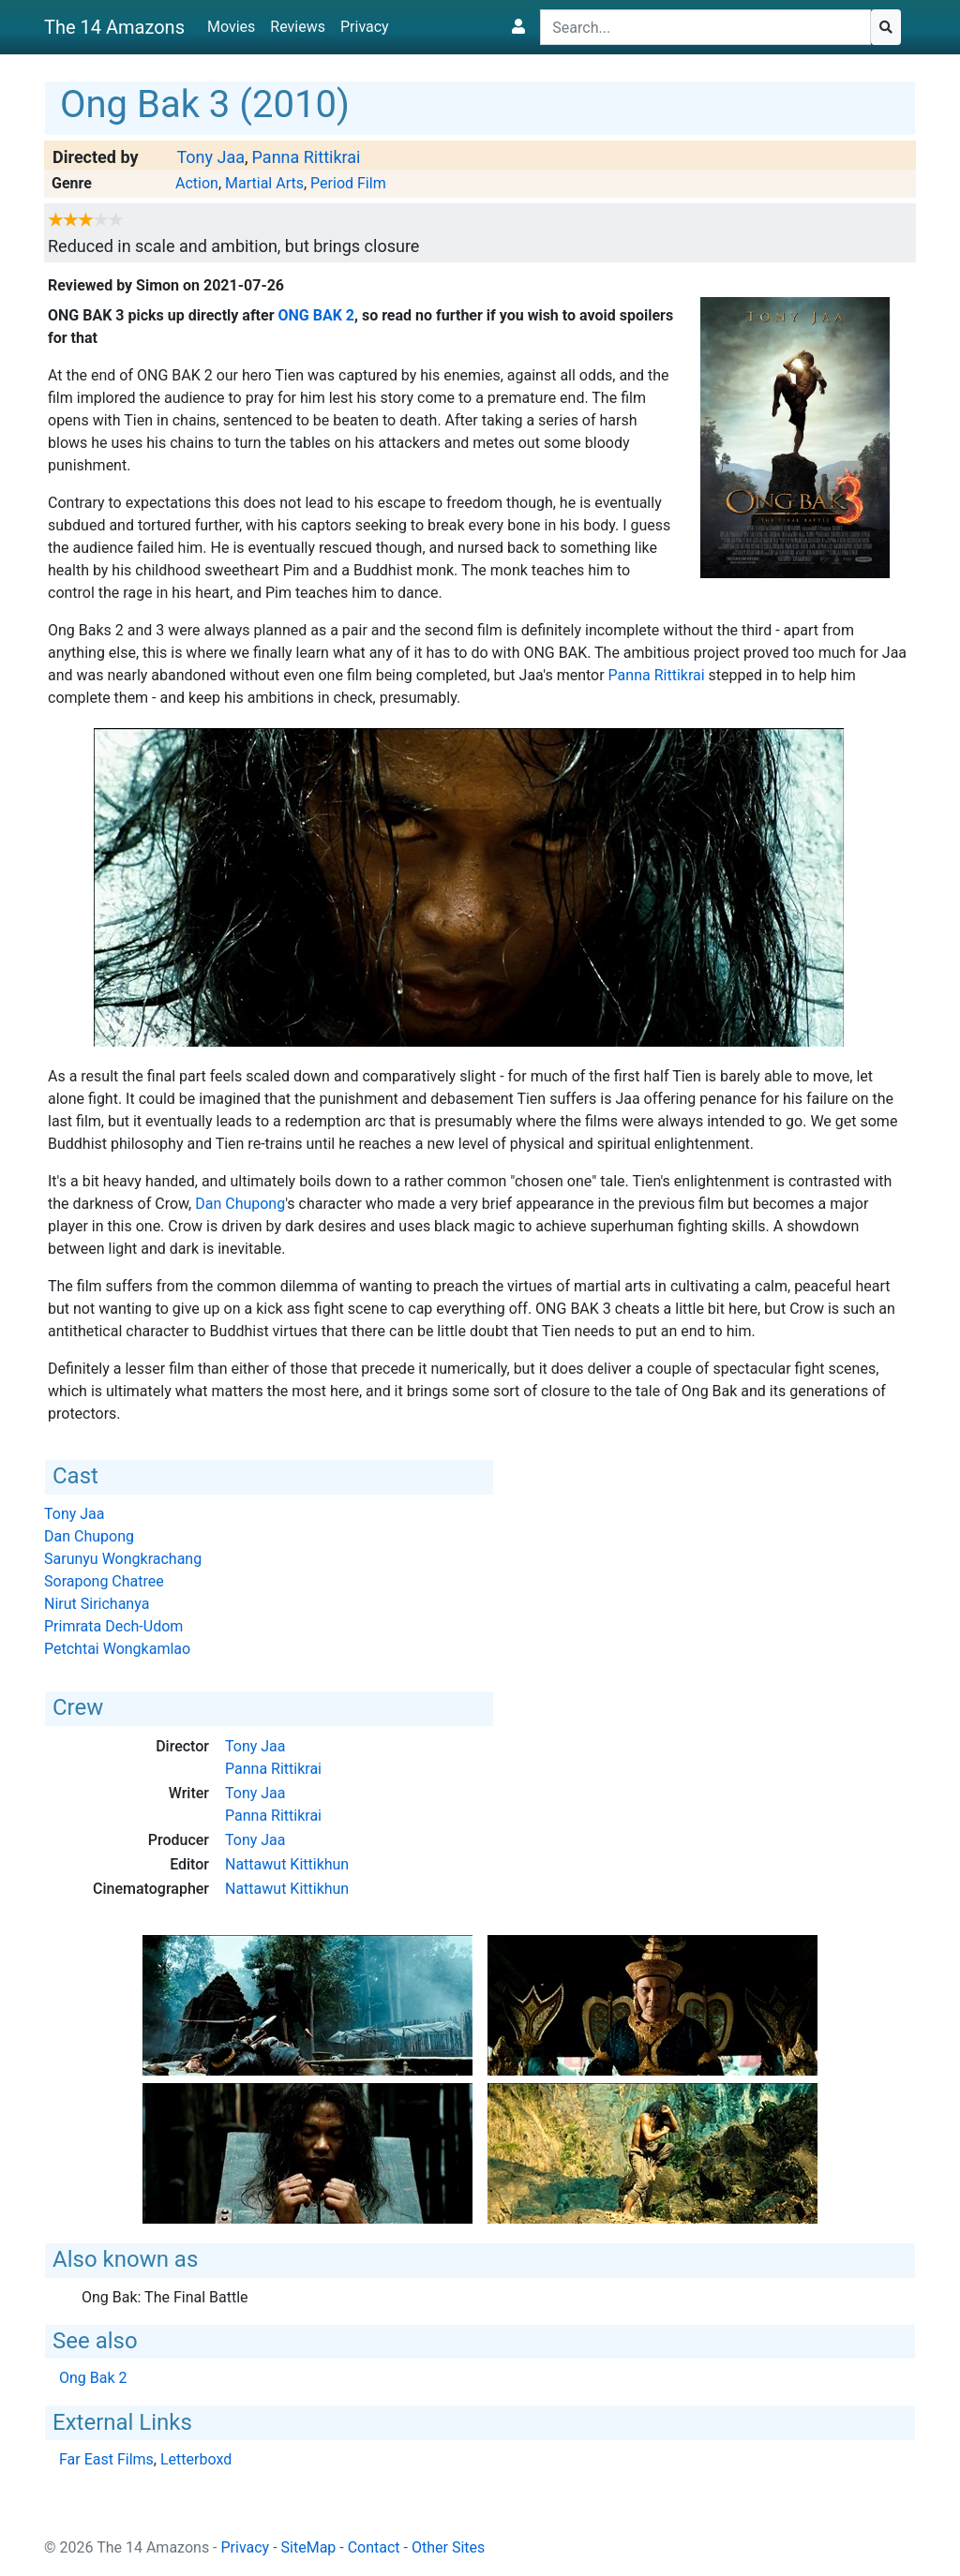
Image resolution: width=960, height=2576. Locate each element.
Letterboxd (196, 2459)
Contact (374, 2547)
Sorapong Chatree (104, 1581)
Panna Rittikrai (306, 157)
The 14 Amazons (114, 27)
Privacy (364, 27)
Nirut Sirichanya (96, 1604)
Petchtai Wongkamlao (117, 1649)
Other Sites (448, 2547)
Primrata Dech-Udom (113, 1626)
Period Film (348, 183)
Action (196, 183)
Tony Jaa (210, 157)
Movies (231, 27)
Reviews (297, 27)
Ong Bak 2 (316, 315)
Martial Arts (264, 183)
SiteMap (309, 2547)
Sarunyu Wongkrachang (123, 1559)
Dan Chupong (240, 1204)
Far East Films (106, 2459)
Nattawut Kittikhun (287, 1864)
